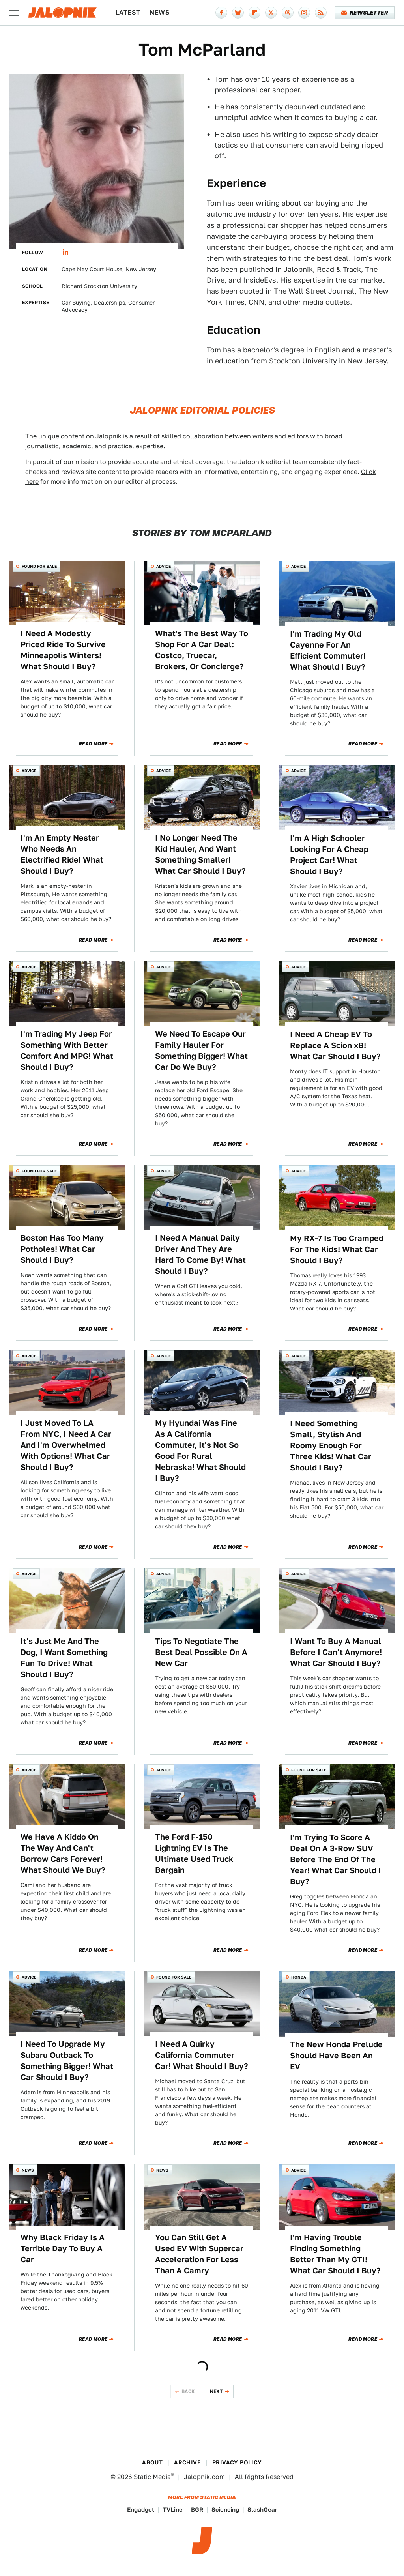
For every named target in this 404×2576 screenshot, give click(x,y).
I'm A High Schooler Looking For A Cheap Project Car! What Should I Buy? (329, 854)
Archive (187, 2462)
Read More (93, 743)
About (152, 2462)
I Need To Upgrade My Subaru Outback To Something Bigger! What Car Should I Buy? (67, 2060)
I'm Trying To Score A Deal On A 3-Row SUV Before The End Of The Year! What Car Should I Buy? (335, 1859)
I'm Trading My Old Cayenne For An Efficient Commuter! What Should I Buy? (328, 650)
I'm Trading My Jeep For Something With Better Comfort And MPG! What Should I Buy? (67, 1050)
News (160, 12)
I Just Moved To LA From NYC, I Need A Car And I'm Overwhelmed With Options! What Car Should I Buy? (66, 1445)
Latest (128, 12)
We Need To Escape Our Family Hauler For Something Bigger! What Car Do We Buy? (201, 1050)
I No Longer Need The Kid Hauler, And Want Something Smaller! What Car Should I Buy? (200, 854)
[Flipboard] (254, 13)
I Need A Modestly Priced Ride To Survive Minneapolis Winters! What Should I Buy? (63, 650)
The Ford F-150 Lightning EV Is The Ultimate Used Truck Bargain (194, 1853)
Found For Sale (39, 566)
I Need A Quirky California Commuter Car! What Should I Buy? (201, 2055)
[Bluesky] (238, 13)
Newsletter (364, 13)
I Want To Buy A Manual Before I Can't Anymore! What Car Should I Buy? (336, 1652)
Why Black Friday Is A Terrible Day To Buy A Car (63, 2248)
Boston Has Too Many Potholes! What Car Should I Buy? (62, 1249)
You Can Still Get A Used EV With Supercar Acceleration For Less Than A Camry (199, 2254)
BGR (197, 2509)
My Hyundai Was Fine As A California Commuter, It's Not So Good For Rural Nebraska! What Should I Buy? (200, 1450)
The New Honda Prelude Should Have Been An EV (336, 2055)
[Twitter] (271, 13)
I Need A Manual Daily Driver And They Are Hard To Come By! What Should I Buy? (200, 1254)
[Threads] (288, 13)
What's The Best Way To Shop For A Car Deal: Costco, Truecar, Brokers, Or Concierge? (201, 650)
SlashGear (262, 2509)
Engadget (140, 2509)
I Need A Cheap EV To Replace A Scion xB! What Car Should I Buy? (335, 1045)
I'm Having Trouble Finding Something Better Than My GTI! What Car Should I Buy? (335, 2254)
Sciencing (225, 2509)
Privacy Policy (237, 2462)
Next (216, 2391)
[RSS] (321, 13)
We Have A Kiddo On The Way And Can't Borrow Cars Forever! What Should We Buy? (63, 1853)
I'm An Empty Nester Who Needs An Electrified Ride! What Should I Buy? (62, 854)
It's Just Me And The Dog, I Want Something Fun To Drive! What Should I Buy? (64, 1657)
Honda (298, 1977)
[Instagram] (304, 13)
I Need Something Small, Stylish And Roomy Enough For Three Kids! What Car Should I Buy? (330, 1445)
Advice (163, 566)
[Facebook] (221, 13)
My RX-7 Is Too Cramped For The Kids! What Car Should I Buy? (336, 1249)
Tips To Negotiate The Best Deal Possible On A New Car (201, 1652)
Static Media (152, 2477)
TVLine (173, 2509)
